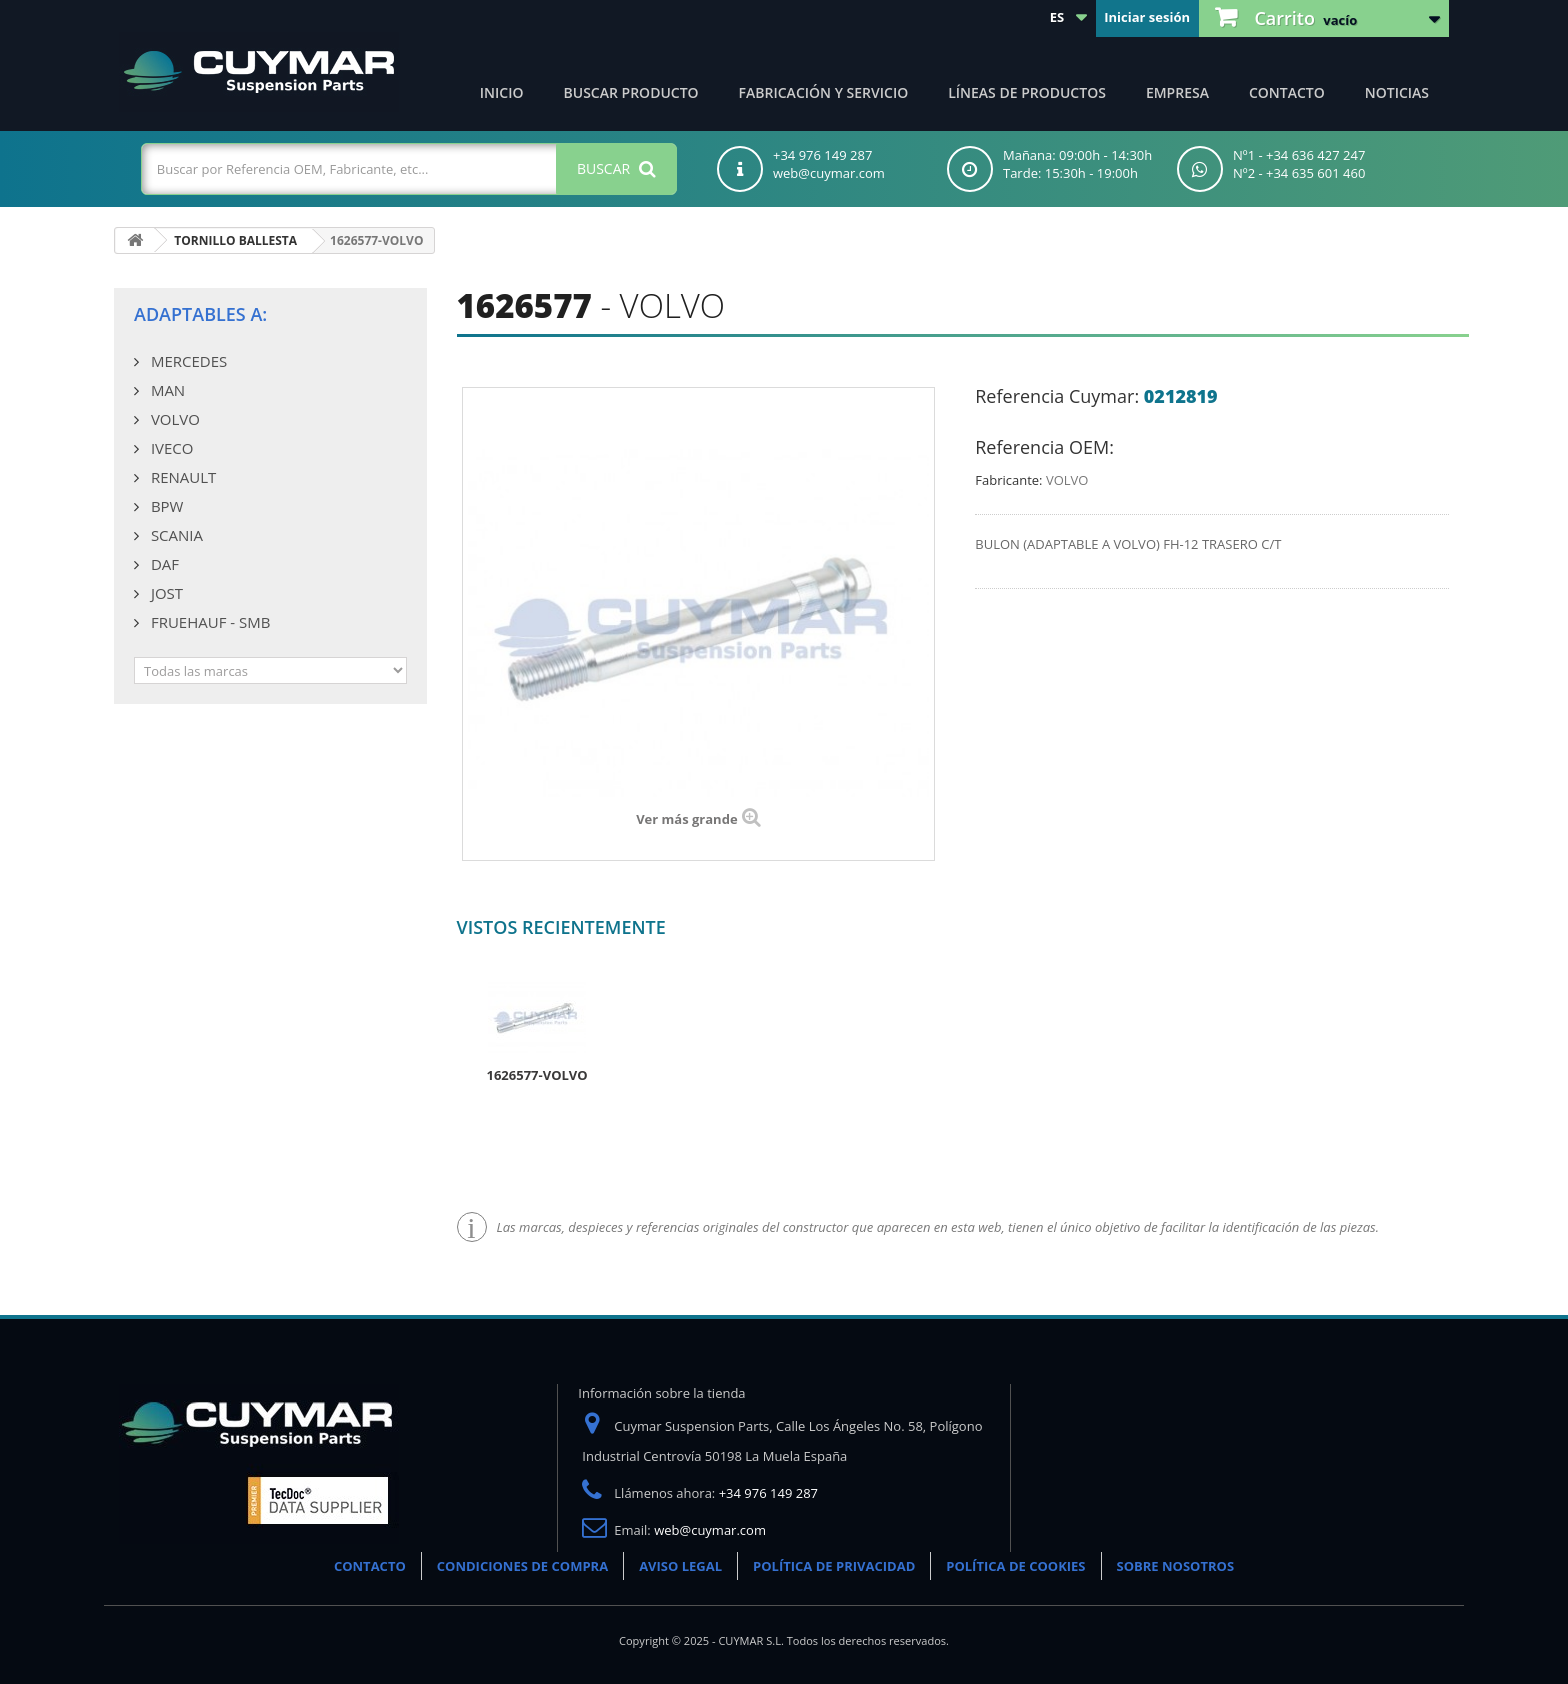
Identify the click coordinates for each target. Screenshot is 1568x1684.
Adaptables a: (200, 314)
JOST (165, 593)
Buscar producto (631, 92)
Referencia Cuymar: (1057, 396)
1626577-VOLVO (537, 1075)
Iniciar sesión (1147, 17)
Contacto (1287, 92)
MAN (166, 390)
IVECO (170, 448)
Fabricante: (1008, 480)
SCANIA (175, 535)
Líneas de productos (1027, 92)
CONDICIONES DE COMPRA (522, 1566)
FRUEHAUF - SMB (208, 622)
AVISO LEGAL (680, 1566)
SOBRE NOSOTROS (1176, 1566)
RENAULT (181, 477)
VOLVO (173, 419)
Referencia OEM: (1044, 447)
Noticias (1397, 92)
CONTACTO (370, 1566)
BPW (165, 506)
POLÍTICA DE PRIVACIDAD (834, 1566)
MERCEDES (187, 361)
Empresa (1177, 92)
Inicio (502, 92)
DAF (163, 564)
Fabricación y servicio (824, 92)
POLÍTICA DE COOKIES (1015, 1566)
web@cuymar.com (710, 1530)
